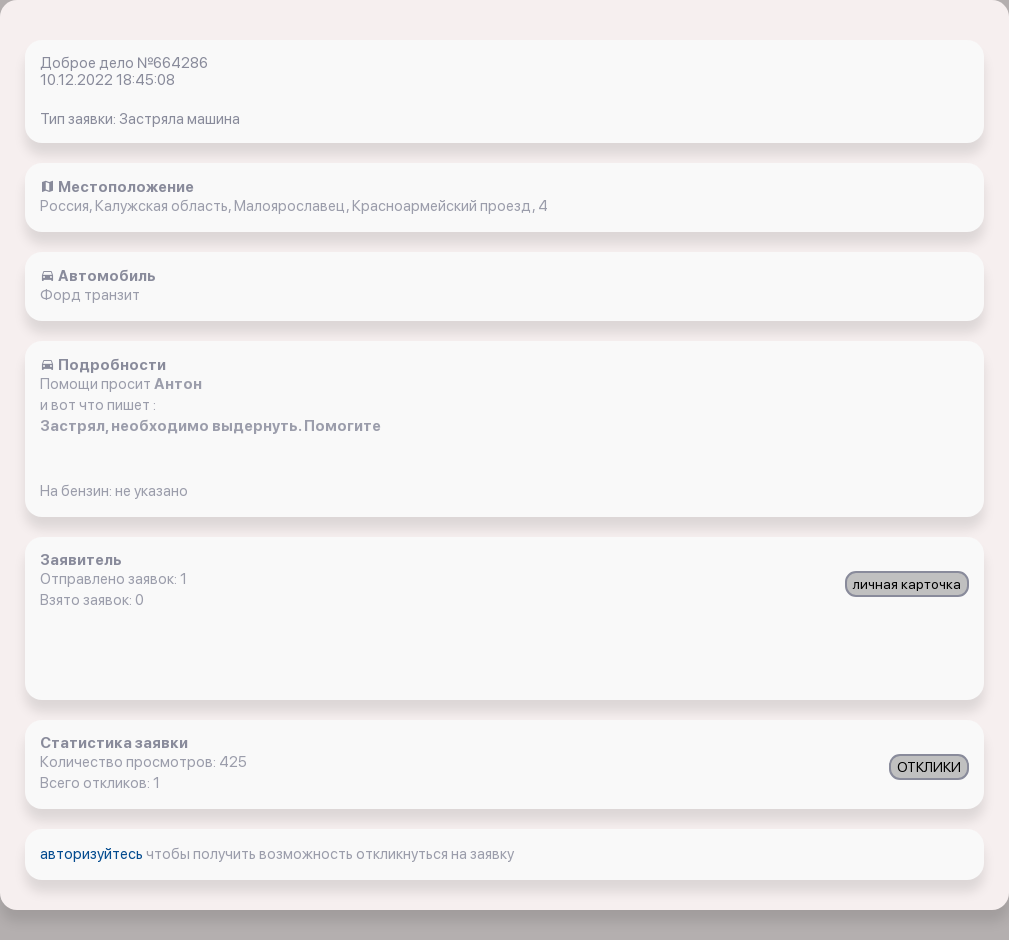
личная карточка (907, 584)
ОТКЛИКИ (929, 767)
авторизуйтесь (93, 854)
